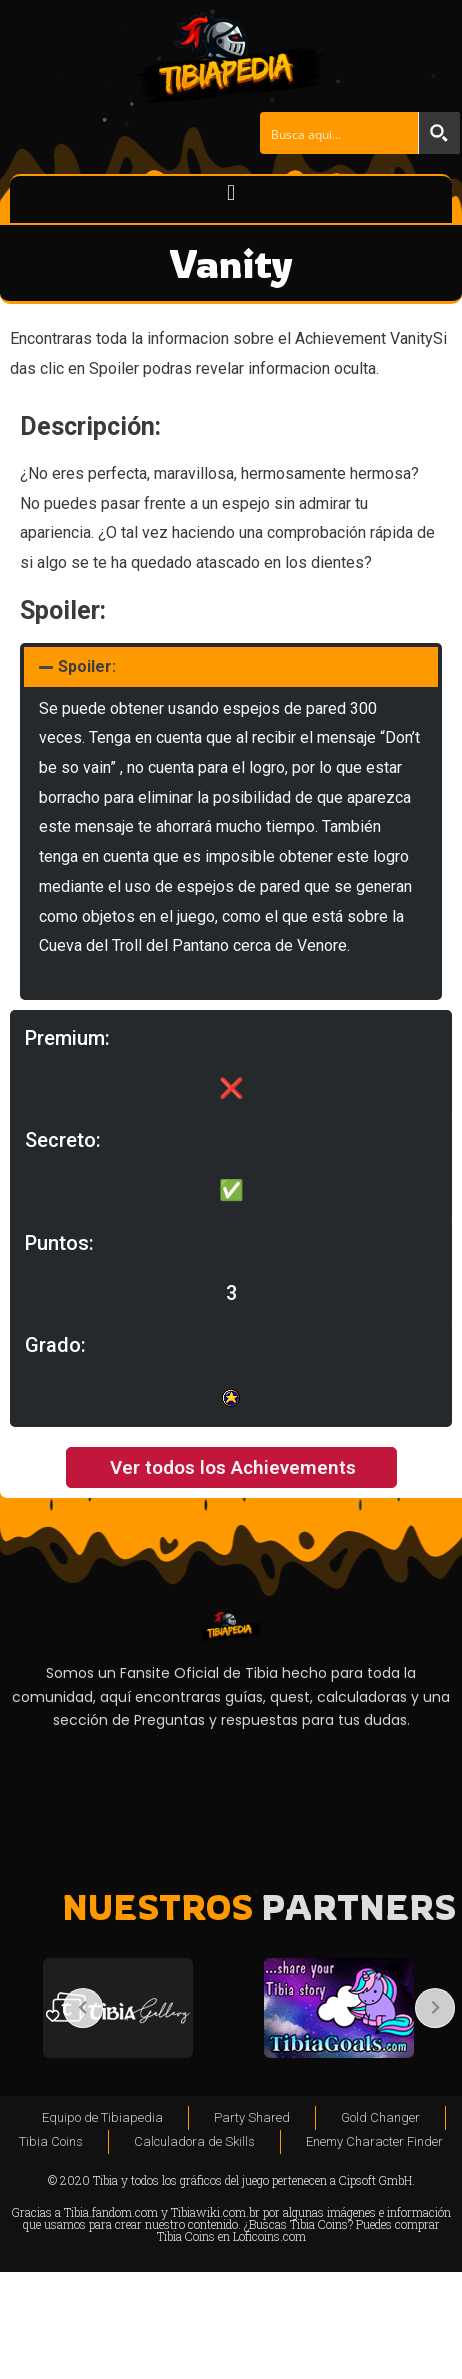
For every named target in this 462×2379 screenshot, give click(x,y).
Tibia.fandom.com (111, 2212)
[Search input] (340, 133)
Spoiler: (87, 666)
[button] (230, 192)
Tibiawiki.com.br (215, 2212)
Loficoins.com (269, 2236)
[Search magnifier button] (439, 133)
